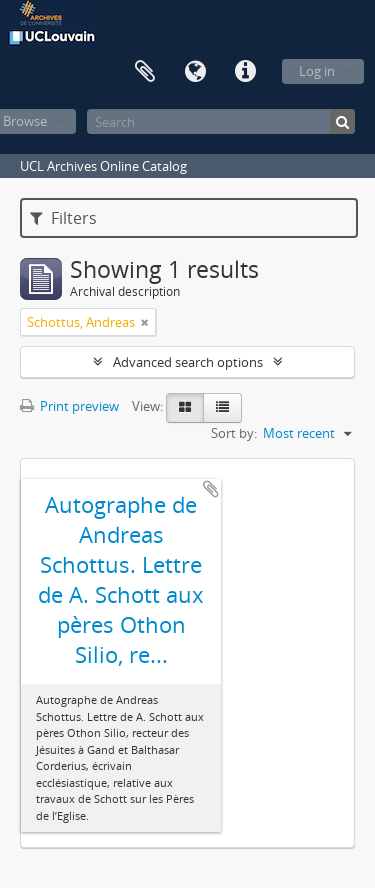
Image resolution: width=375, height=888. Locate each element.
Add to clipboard (211, 489)
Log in (317, 71)
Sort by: (234, 433)
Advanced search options (188, 362)
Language (195, 72)
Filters (63, 218)
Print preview (69, 406)
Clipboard (145, 72)
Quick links (245, 72)
